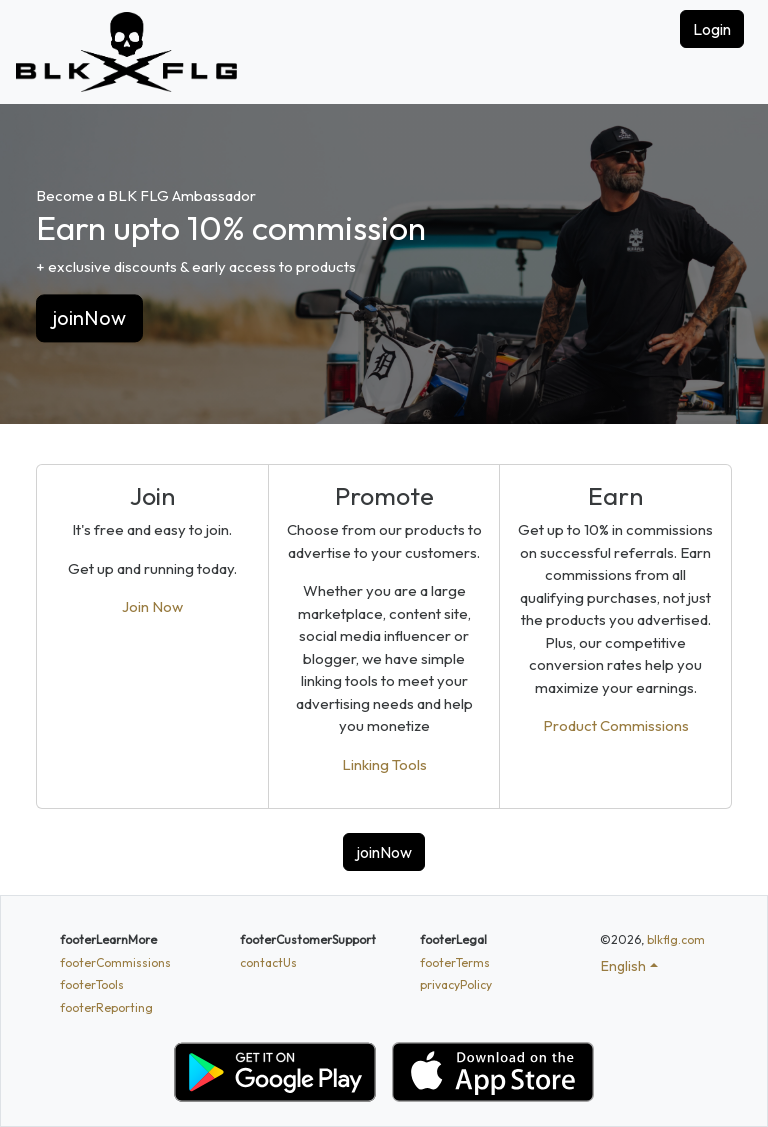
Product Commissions (616, 725)
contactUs (268, 962)
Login (712, 29)
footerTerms (455, 962)
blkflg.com (676, 939)
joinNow (89, 318)
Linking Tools (384, 764)
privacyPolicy (456, 984)
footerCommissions (115, 962)
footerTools (92, 984)
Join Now (152, 606)
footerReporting (106, 1007)
